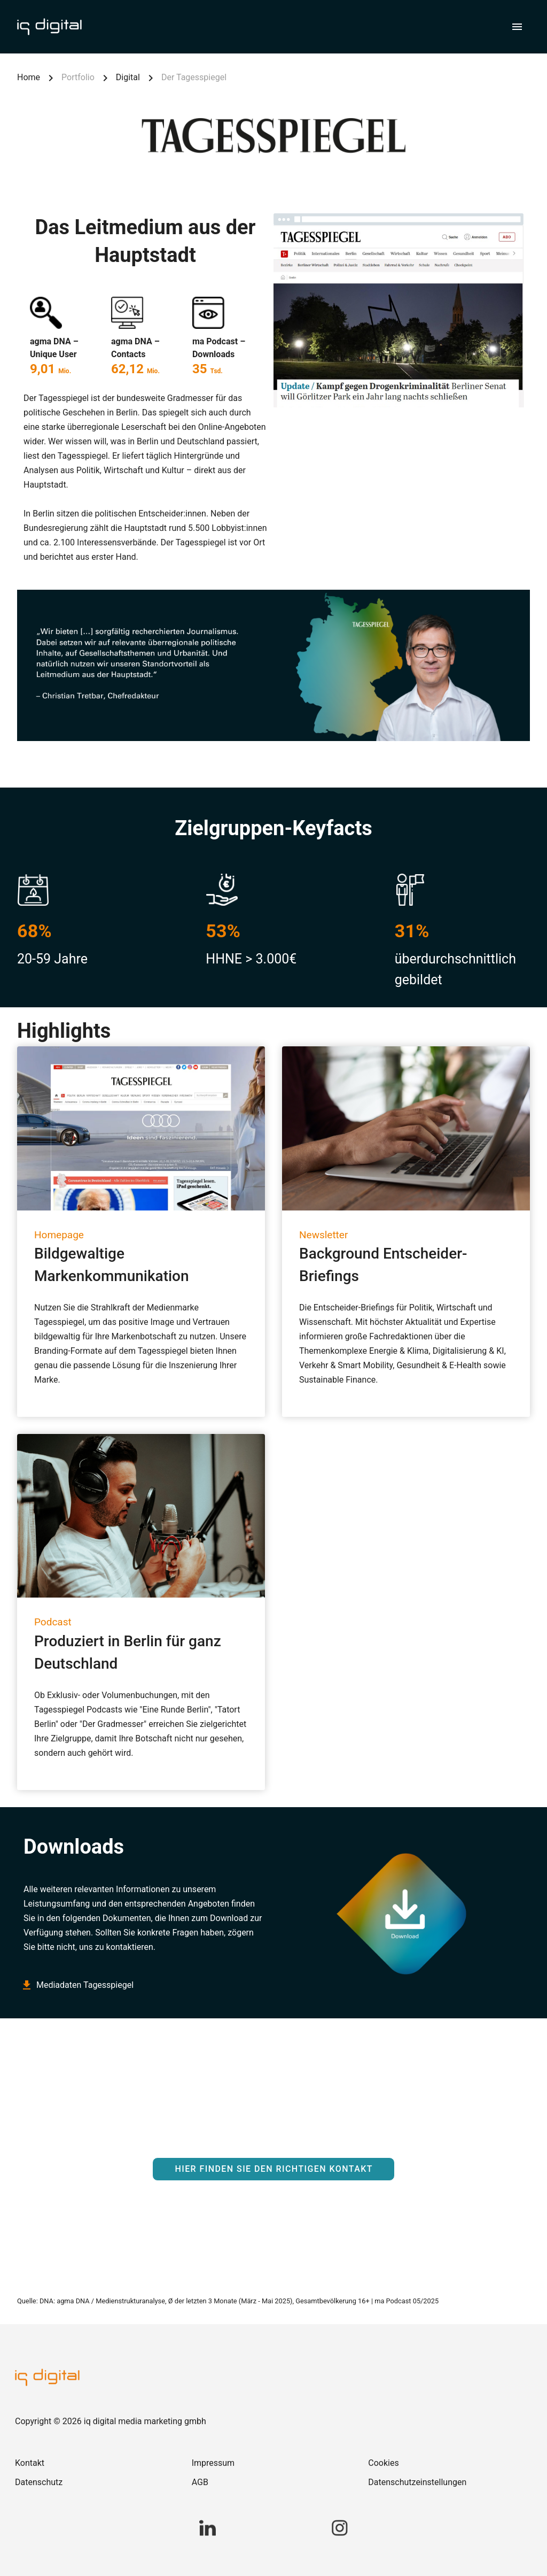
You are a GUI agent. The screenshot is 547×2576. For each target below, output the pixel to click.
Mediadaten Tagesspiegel (79, 1985)
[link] (97, 2463)
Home (28, 77)
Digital (128, 77)
